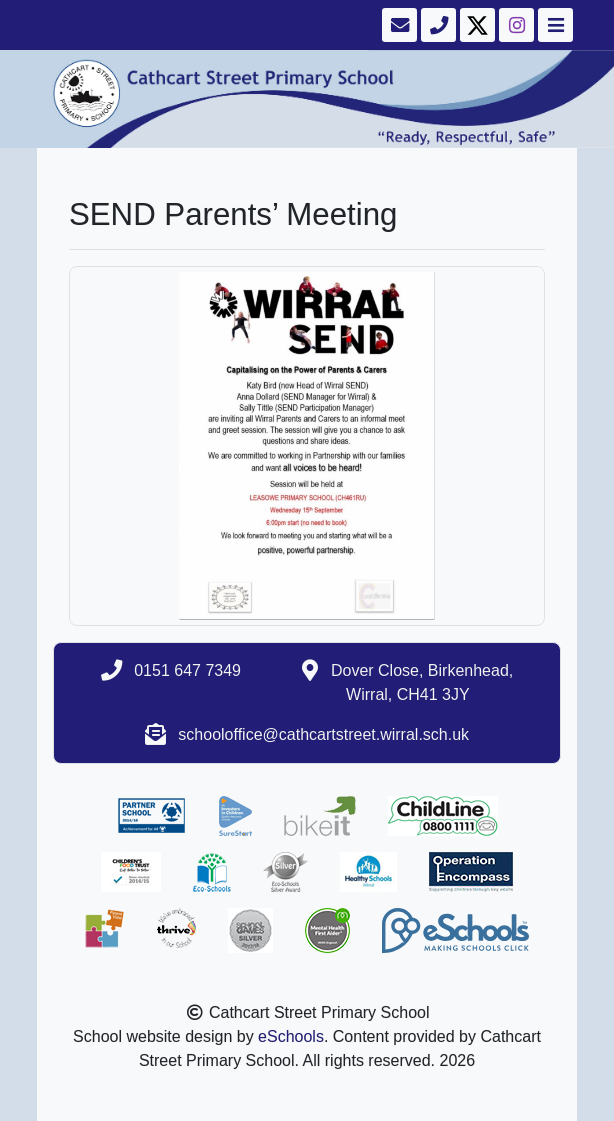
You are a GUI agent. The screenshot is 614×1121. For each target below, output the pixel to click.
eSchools (291, 1036)
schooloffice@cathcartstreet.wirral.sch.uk (323, 734)
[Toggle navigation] (553, 25)
